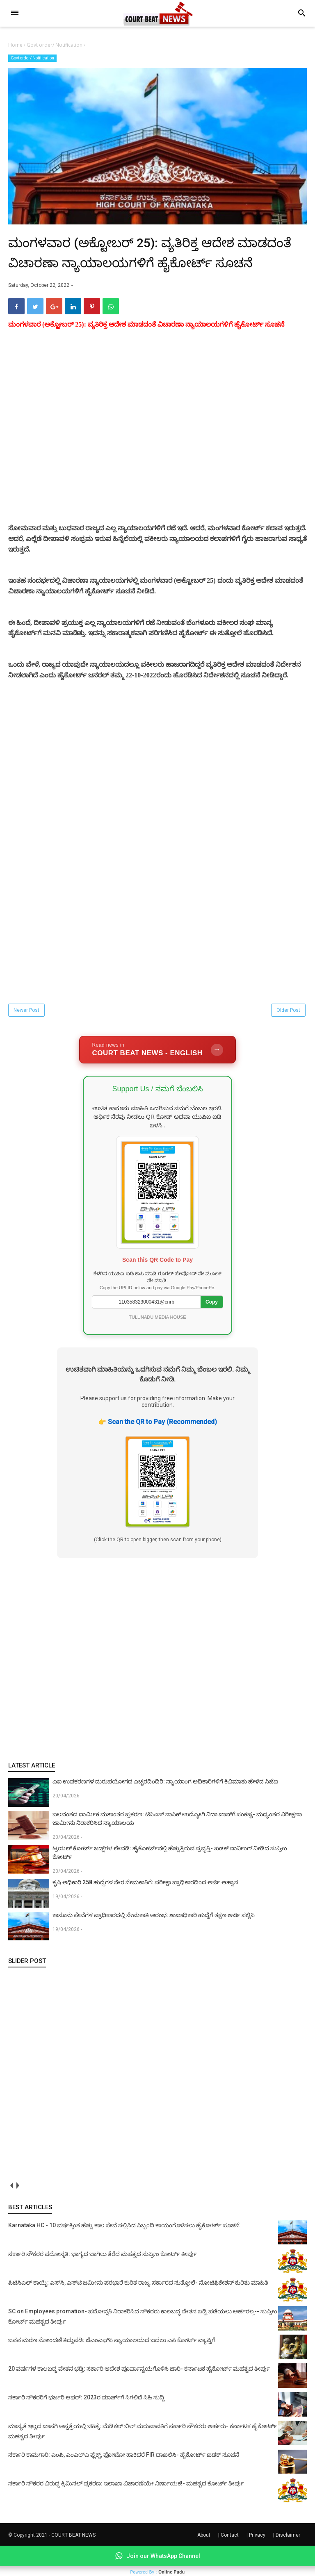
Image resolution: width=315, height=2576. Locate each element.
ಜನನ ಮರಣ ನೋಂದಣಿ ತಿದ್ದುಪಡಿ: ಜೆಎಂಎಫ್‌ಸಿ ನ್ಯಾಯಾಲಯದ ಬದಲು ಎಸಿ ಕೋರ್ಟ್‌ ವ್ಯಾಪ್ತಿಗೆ (111, 2369)
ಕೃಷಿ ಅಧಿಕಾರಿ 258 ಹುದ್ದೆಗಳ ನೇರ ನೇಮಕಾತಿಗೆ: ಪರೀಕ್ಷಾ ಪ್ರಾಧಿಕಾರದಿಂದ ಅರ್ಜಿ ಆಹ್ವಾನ (145, 1911)
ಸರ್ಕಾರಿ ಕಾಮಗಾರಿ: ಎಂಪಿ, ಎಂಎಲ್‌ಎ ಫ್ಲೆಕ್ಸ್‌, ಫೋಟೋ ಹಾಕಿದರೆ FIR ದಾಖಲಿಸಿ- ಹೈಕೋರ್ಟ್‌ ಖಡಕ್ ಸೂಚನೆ (123, 2484)
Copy (211, 1331)
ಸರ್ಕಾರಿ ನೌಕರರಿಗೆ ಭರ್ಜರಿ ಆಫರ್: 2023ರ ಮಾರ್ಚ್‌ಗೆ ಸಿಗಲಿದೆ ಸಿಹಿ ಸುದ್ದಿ (86, 2426)
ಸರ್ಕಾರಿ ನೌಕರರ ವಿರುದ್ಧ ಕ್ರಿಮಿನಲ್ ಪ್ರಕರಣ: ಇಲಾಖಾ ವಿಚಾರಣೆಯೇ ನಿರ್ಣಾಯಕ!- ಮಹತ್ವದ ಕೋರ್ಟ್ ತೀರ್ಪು (126, 2512)
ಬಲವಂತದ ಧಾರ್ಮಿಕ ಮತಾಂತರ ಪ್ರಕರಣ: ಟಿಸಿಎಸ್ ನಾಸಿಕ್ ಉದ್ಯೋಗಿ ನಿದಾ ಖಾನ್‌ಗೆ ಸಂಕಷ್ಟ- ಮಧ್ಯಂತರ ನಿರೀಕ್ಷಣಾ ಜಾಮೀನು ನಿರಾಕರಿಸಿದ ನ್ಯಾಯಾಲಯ (177, 1847)
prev (11, 2215)
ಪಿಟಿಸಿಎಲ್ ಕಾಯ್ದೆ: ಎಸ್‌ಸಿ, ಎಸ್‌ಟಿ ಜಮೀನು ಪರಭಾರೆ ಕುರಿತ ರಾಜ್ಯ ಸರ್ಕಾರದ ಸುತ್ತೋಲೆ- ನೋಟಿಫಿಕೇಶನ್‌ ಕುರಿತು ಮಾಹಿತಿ (138, 2311)
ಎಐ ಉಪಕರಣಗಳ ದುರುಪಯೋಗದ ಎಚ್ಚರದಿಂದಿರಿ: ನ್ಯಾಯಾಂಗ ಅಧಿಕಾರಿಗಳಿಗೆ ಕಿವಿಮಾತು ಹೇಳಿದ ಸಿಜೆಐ (165, 1810)
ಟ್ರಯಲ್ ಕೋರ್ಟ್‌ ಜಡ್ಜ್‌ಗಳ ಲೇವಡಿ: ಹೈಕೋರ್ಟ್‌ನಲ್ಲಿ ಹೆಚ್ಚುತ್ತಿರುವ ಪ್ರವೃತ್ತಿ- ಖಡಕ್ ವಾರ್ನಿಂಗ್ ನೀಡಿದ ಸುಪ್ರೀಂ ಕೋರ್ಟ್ (169, 1881)
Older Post (288, 1039)
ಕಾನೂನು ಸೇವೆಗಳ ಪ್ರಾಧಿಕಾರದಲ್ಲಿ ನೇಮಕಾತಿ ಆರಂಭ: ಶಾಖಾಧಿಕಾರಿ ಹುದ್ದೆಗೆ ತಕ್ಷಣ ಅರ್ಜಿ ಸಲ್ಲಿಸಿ (153, 1944)
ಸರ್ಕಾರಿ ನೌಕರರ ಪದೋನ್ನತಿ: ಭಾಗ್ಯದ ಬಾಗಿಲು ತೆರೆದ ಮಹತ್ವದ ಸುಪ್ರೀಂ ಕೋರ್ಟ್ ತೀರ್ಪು (102, 2283)
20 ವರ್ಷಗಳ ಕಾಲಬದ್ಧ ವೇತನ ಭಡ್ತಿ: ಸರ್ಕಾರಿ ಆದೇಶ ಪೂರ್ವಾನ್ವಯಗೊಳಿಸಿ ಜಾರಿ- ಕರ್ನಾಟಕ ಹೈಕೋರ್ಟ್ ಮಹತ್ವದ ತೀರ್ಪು (139, 2397)
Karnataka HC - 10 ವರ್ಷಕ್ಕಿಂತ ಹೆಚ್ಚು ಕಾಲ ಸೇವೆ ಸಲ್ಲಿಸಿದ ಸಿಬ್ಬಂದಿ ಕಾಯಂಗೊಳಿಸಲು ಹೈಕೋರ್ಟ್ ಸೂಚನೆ (124, 2254)
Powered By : (157, 2572)
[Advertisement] (157, 455)
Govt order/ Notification (32, 58)
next (17, 2215)
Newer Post (26, 1039)
